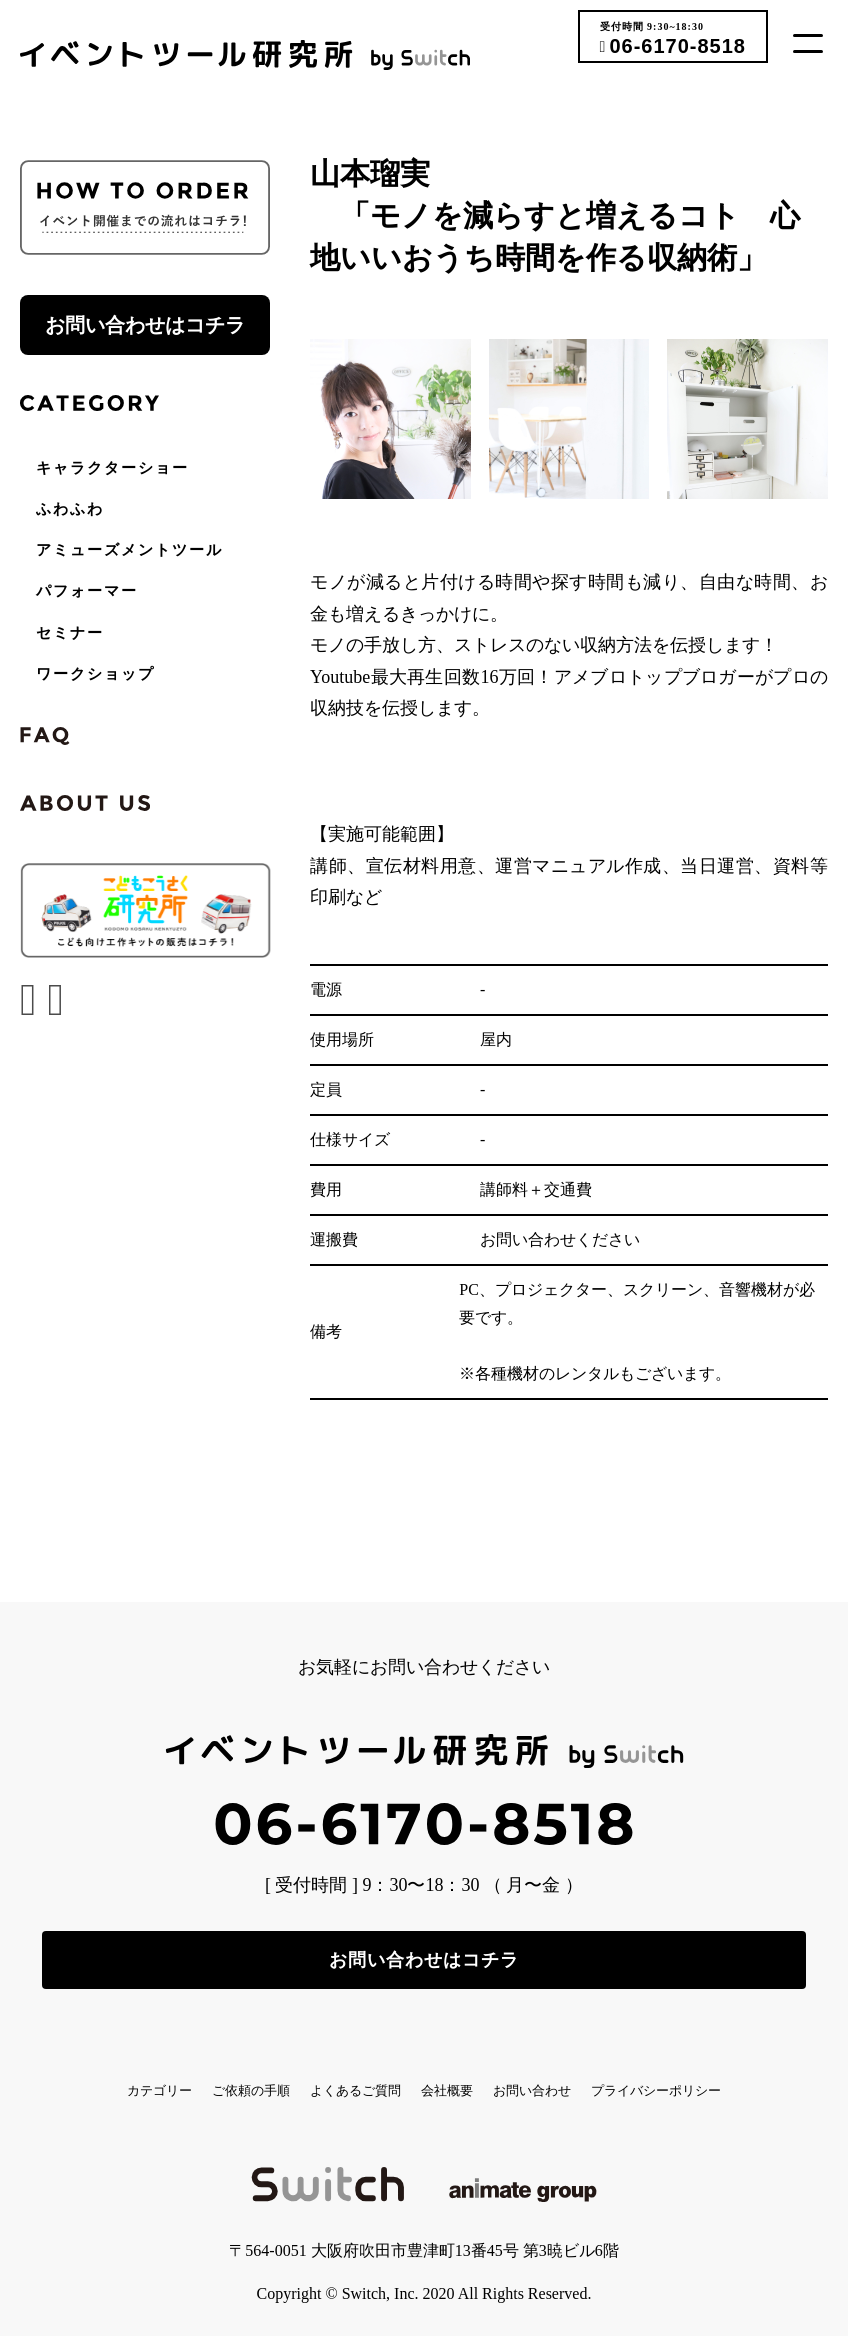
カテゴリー (138, 2076)
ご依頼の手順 (277, 2076)
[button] (815, 43)
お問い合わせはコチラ (145, 325)
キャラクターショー (112, 468)
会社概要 (571, 2076)
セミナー (70, 633)
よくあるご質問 (432, 2076)
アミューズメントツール (129, 550)
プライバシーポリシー (424, 2092)
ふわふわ (70, 509)
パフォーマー (87, 591)
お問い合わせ (702, 2076)
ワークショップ (95, 674)
